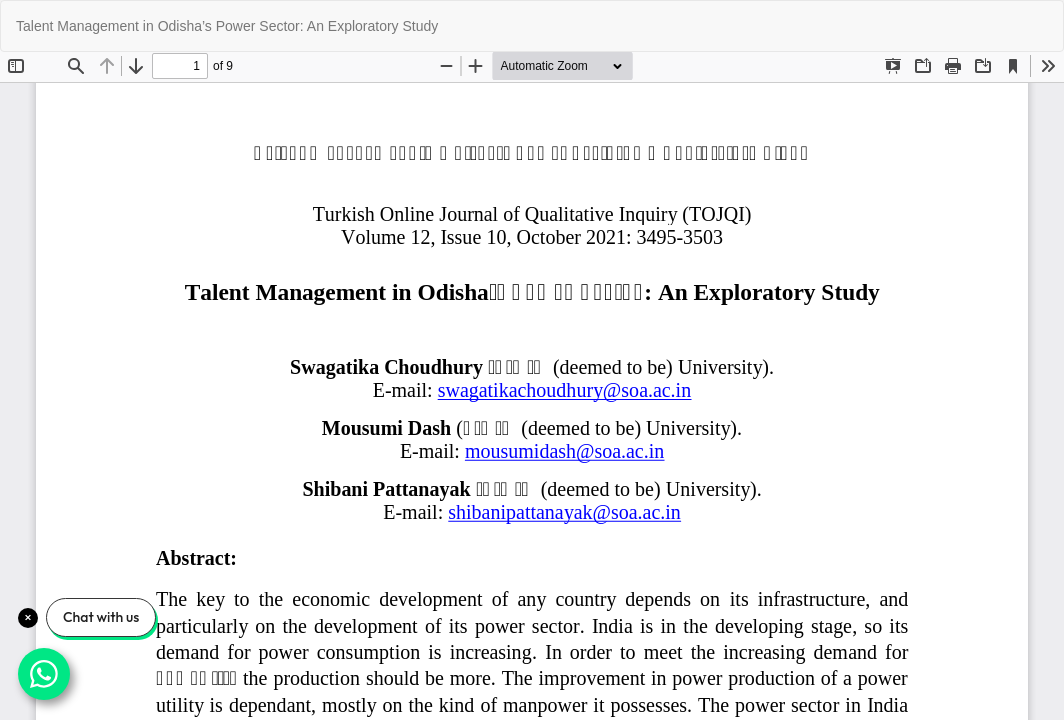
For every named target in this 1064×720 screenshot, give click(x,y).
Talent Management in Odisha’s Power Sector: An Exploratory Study (227, 26)
